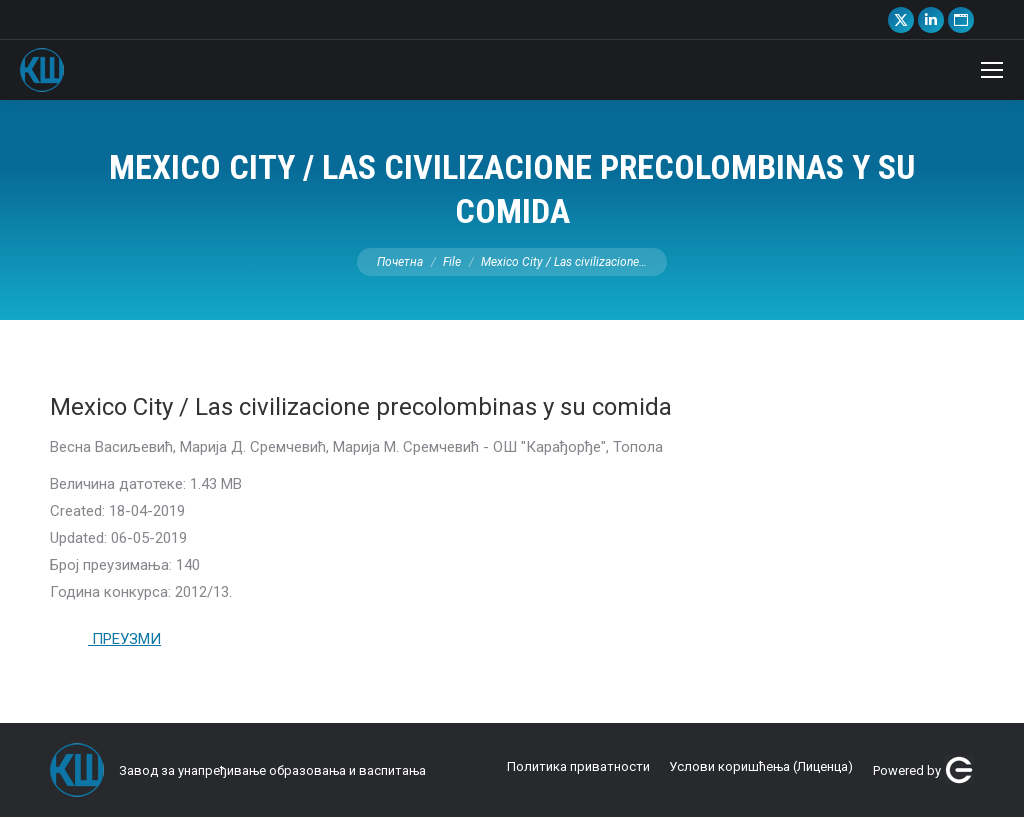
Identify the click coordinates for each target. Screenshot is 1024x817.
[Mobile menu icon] (992, 70)
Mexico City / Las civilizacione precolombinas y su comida (361, 407)
